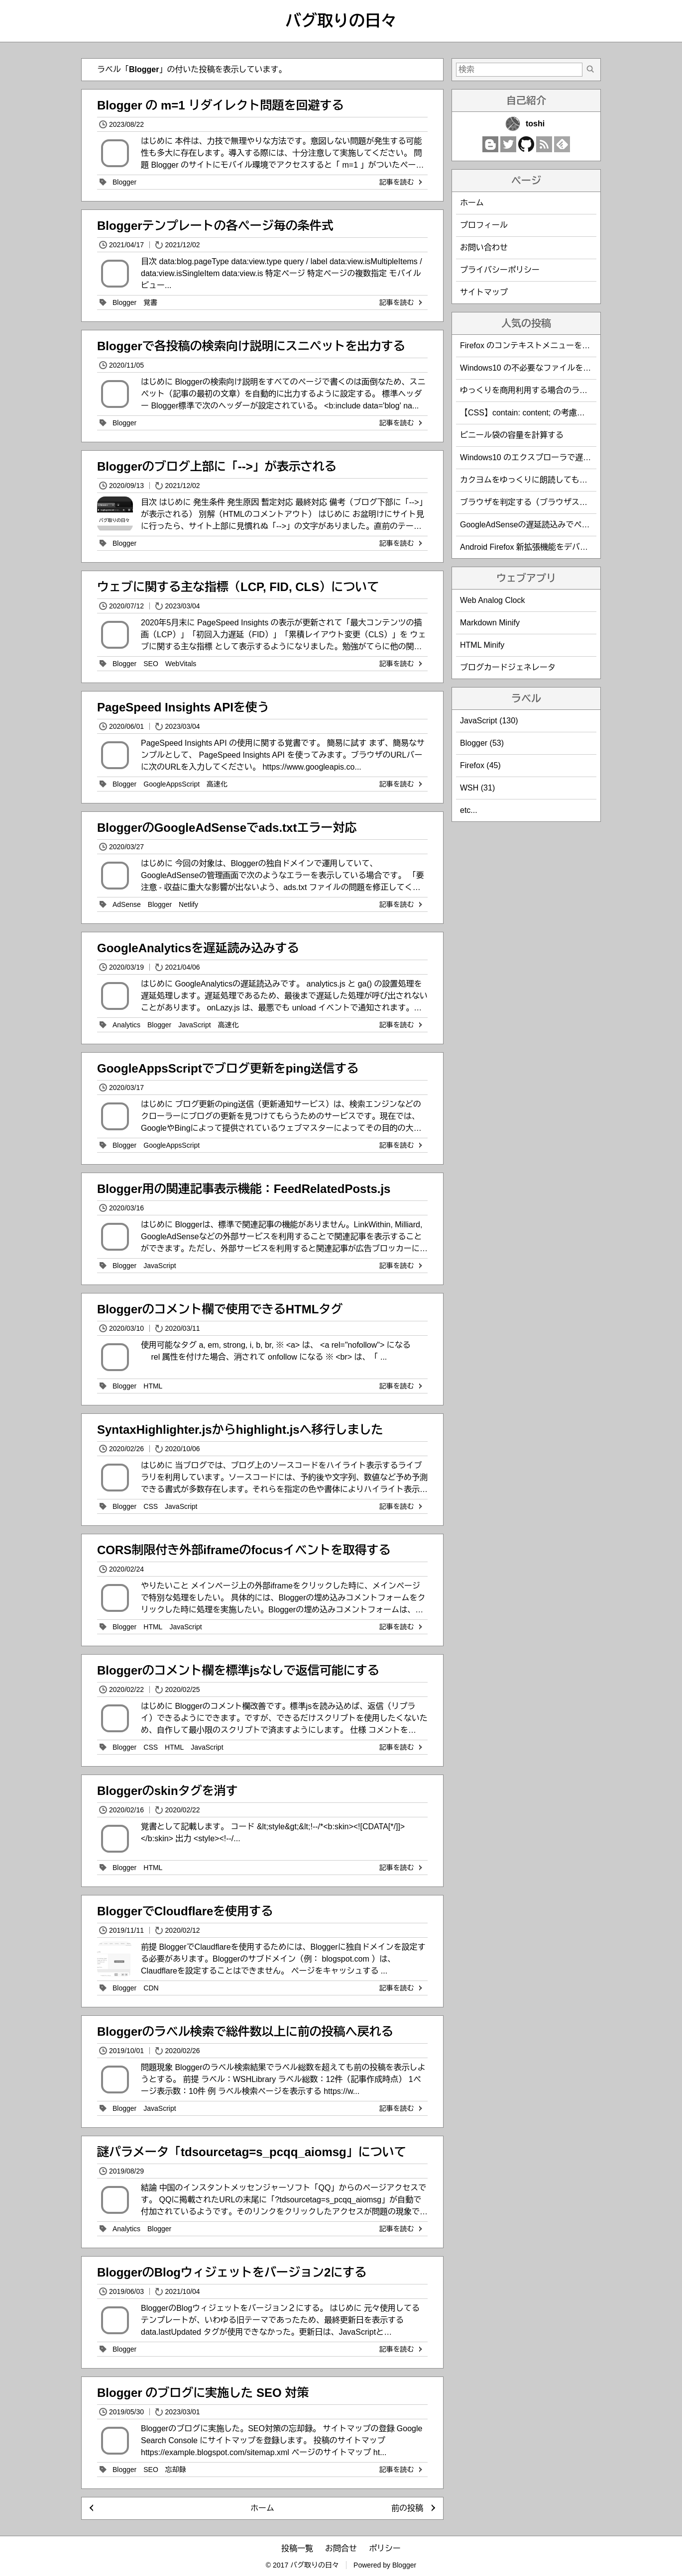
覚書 (150, 302)
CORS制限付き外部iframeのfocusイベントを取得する (243, 1550)
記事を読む (401, 182)
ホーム (262, 2508)
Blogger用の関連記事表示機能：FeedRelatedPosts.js (243, 1188)
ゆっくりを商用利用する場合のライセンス (535, 390)
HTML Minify (482, 645)
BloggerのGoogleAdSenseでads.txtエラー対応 (226, 827)
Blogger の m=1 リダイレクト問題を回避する (220, 105)
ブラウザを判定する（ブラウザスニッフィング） (547, 502)
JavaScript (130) (489, 720)
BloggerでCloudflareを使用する (185, 1911)
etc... (468, 810)
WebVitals (181, 664)
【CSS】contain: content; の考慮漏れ (526, 412)
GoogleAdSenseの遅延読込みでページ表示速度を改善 (557, 524)
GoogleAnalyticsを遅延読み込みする (198, 948)
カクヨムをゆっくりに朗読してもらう (527, 480)
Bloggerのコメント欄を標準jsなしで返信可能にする (238, 1670)
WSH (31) (477, 788)
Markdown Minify (490, 622)
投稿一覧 (297, 2548)
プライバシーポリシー (500, 270)
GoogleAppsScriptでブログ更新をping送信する (227, 1068)
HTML (152, 1386)
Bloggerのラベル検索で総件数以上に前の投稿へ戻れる (245, 2031)
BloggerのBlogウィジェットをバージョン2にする (231, 2272)
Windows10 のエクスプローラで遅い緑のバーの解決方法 (561, 457)
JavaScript (194, 1025)
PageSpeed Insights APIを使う (183, 707)
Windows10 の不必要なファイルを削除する (537, 368)
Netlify (188, 904)
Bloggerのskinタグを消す (167, 1790)
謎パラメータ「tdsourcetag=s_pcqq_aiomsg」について (251, 2152)
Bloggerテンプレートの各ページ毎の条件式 (215, 225)
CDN (150, 1988)
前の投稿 (407, 2508)
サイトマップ (484, 292)
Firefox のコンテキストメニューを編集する (537, 345)
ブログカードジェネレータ (508, 667)
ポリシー (385, 2548)
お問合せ (341, 2548)
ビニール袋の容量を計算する (512, 435)
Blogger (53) (482, 743)
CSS (150, 1506)
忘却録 (175, 2470)
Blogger (124, 182)
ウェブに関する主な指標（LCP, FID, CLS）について (238, 587)
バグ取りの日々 (341, 21)
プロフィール (484, 225)
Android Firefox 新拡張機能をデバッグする (536, 547)
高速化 (217, 784)
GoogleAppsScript (171, 784)
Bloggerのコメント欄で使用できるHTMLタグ (219, 1309)
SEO (150, 664)
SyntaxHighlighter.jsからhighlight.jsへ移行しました (240, 1429)
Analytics (126, 1025)
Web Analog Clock (492, 600)
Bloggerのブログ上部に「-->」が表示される (217, 466)
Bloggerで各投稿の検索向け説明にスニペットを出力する (251, 346)
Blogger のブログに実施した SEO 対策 (203, 2392)
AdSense (127, 904)
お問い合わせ (484, 247)
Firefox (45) (480, 765)
